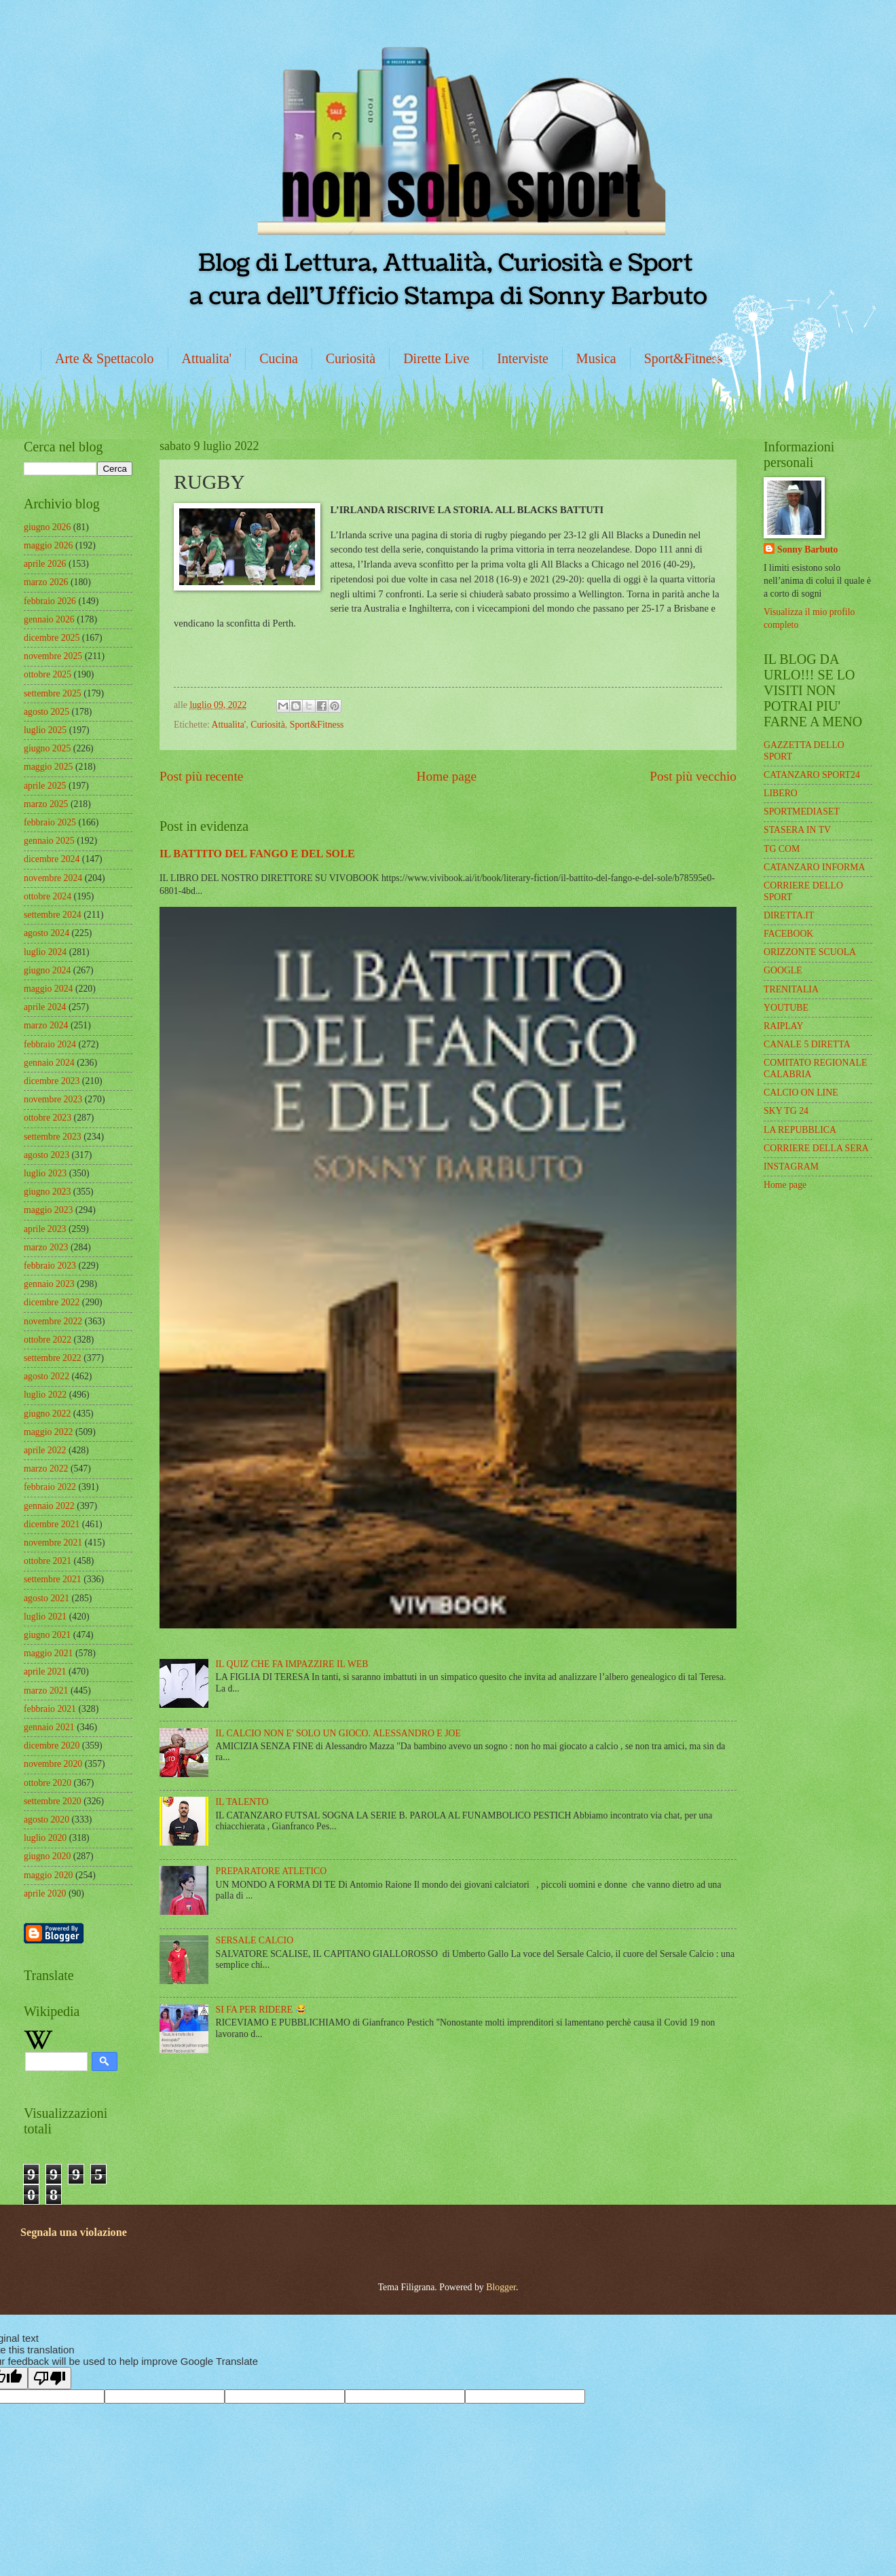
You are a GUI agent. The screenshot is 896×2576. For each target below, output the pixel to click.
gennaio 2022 (49, 1506)
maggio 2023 (48, 1210)
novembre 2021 (53, 1542)
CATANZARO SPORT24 (812, 775)
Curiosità (350, 358)
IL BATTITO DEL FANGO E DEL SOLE (257, 853)
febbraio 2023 (50, 1266)
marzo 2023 (46, 1247)
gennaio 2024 (49, 1063)
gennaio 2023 (49, 1284)
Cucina (278, 358)
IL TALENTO (242, 1802)
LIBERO (781, 793)
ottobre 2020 (47, 1783)
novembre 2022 (53, 1321)
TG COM (782, 849)
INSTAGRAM (791, 1166)
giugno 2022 (47, 1413)
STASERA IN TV (797, 830)
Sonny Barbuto (807, 549)
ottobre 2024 (47, 896)
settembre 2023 (52, 1137)
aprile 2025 (45, 786)
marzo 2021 (46, 1690)
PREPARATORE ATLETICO (271, 1871)
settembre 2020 (52, 1801)
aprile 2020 (45, 1893)
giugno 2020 (47, 1856)
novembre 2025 (53, 656)
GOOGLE (783, 970)
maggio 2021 (48, 1653)
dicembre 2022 (51, 1302)
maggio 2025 (48, 767)
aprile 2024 (45, 1007)
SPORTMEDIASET (802, 811)
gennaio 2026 (49, 619)
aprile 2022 (45, 1450)
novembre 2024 (53, 878)
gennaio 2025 (49, 841)
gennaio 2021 (49, 1727)
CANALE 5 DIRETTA (807, 1044)
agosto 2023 (46, 1155)
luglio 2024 (45, 952)
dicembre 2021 (51, 1524)
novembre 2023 (53, 1099)
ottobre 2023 (47, 1118)
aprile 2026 (45, 564)
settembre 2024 (52, 915)
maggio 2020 (48, 1875)
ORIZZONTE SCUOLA (810, 952)
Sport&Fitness (683, 358)
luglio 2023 (45, 1173)
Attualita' (207, 358)
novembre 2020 (53, 1764)
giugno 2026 (47, 527)
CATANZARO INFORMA (814, 867)
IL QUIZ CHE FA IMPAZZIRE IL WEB (292, 1664)
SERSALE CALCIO (255, 1940)
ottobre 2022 (47, 1339)
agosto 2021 (46, 1598)
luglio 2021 (45, 1616)
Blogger (501, 2287)
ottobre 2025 (47, 674)
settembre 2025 (52, 693)
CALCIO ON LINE (801, 1092)
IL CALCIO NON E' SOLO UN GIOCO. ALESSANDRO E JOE (338, 1733)
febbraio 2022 (50, 1487)
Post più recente (201, 776)
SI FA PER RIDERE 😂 (261, 2009)
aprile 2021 (45, 1671)
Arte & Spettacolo (104, 358)
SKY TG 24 (786, 1111)
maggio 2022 (48, 1432)
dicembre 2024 (51, 859)
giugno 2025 (47, 748)
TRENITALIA (791, 989)
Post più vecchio (693, 776)
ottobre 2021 (47, 1561)
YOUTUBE (786, 1008)
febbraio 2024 (50, 1044)
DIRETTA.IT (789, 915)
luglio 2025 (45, 730)
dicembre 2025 (51, 638)
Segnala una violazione (73, 2232)
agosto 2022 (46, 1376)
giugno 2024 (47, 970)
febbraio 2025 (50, 822)
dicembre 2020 (51, 1745)
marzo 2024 (46, 1025)
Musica (596, 358)
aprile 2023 (45, 1229)
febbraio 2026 (50, 601)
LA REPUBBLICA (800, 1130)
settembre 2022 (52, 1358)
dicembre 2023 (51, 1081)
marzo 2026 (46, 582)
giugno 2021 (47, 1635)
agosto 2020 (46, 1819)
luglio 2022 (45, 1394)
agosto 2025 (46, 712)
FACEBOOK (788, 934)
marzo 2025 (46, 804)
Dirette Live (436, 358)
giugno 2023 (47, 1192)
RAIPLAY (784, 1026)
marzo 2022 (46, 1468)
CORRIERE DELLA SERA (816, 1148)
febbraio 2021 (50, 1709)
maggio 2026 (48, 545)
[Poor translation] (49, 2378)
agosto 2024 (46, 933)
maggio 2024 (48, 989)
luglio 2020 (45, 1838)
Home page (447, 776)
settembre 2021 (52, 1579)
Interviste (522, 358)
